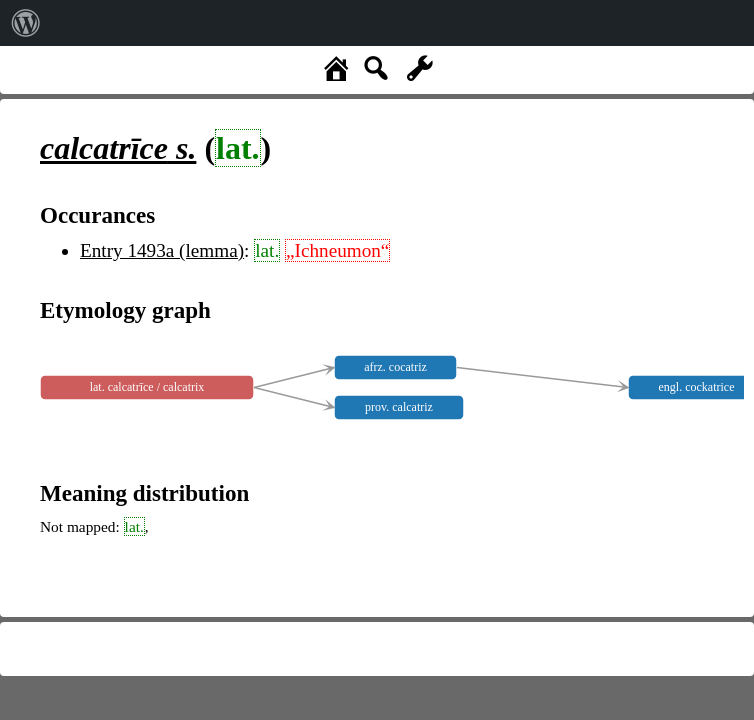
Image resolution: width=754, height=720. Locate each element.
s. (118, 148)
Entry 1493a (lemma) (162, 250)
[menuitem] (26, 23)
